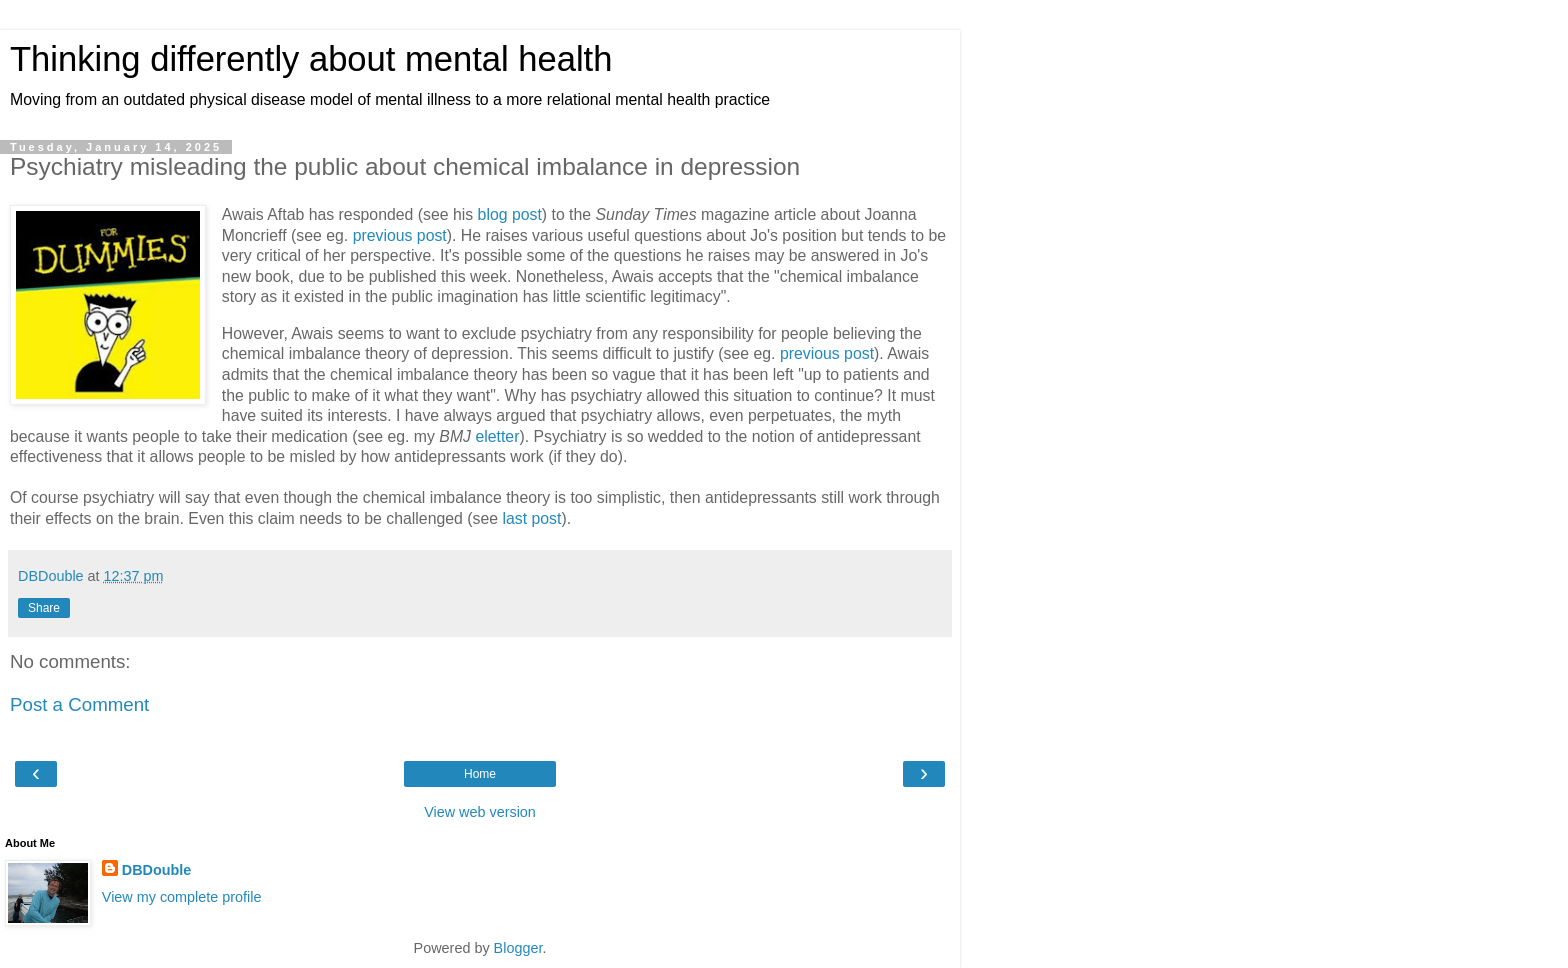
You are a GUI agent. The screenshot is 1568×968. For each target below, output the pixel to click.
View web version (480, 812)
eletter (497, 436)
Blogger (518, 948)
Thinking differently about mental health (311, 59)
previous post (400, 235)
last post (531, 518)
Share (44, 608)
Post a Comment (79, 704)
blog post (510, 214)
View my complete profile (182, 897)
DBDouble (157, 870)
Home (480, 774)
